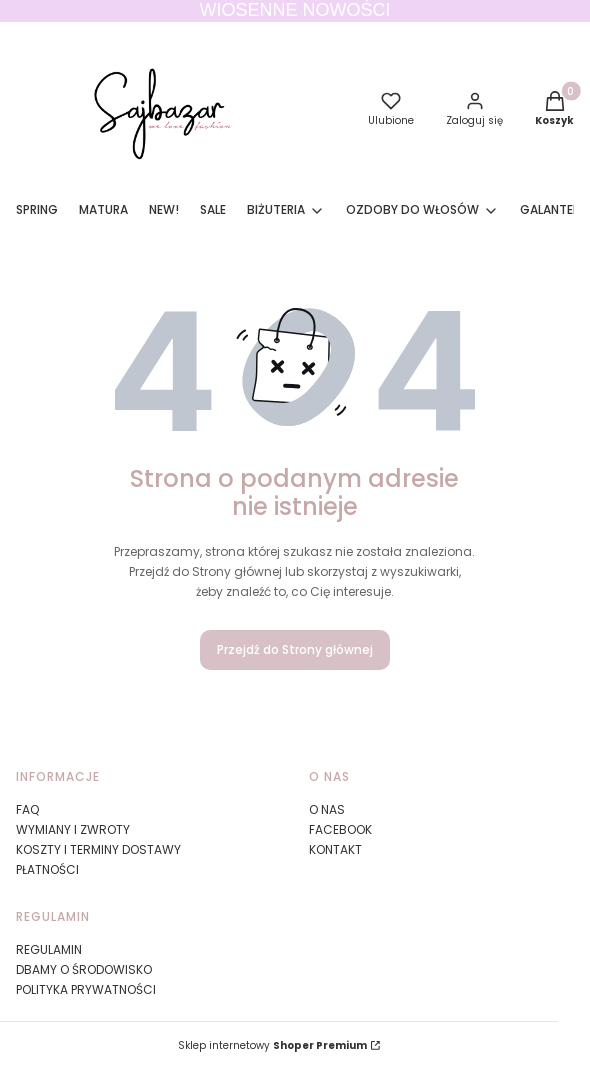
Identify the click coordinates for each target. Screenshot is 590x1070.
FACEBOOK (340, 829)
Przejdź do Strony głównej (295, 649)
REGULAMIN (49, 949)
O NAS (327, 809)
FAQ (27, 809)
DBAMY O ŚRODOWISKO (84, 969)
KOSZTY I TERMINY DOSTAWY (98, 849)
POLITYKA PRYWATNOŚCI (86, 989)
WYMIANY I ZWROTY (73, 829)
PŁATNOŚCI (47, 869)
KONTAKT (335, 849)
